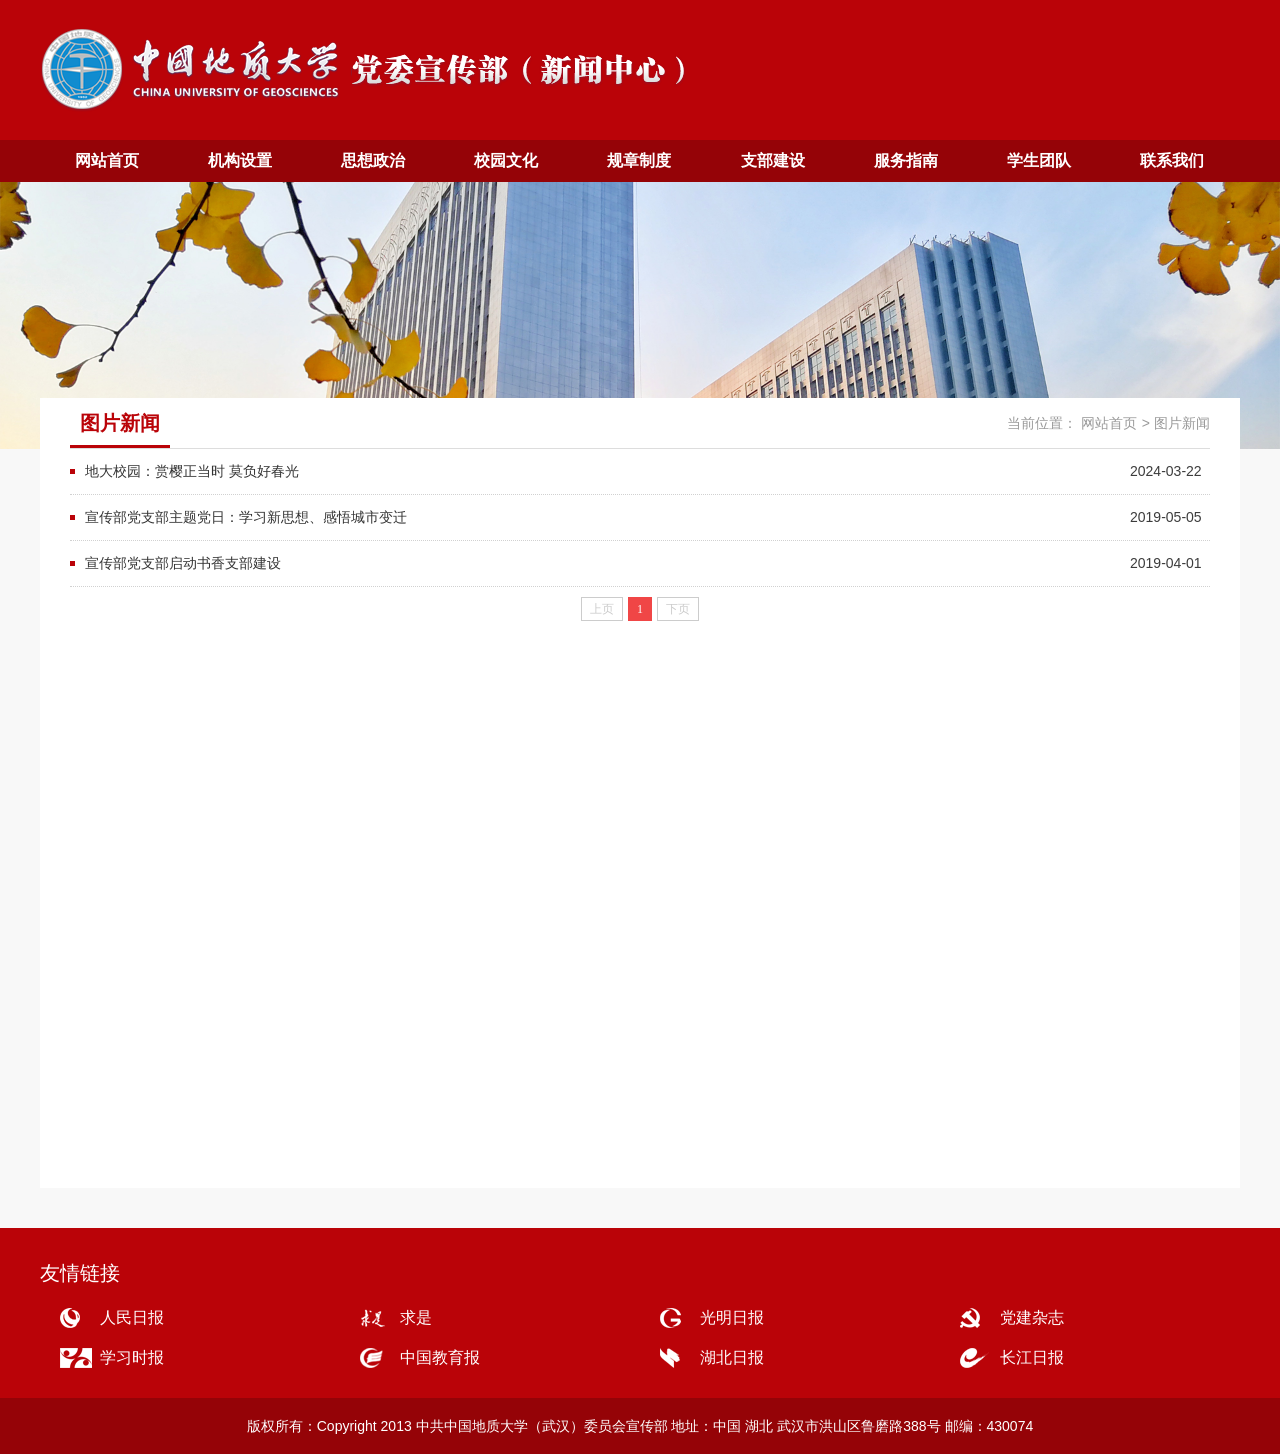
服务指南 (906, 160)
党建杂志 (1032, 1317)
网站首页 (107, 160)
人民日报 (132, 1317)
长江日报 (1032, 1357)
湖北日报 (732, 1357)
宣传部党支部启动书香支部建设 (183, 563)
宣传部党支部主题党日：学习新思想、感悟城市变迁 (246, 517)
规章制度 (639, 160)
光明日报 (732, 1317)
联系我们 (1172, 160)
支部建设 (773, 160)
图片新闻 (1182, 423)
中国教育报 (440, 1357)
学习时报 (132, 1357)
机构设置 (240, 160)
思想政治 (373, 160)
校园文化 (506, 160)
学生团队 (1039, 160)
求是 (416, 1317)
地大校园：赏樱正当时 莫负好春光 (192, 471)
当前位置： (1042, 423)
